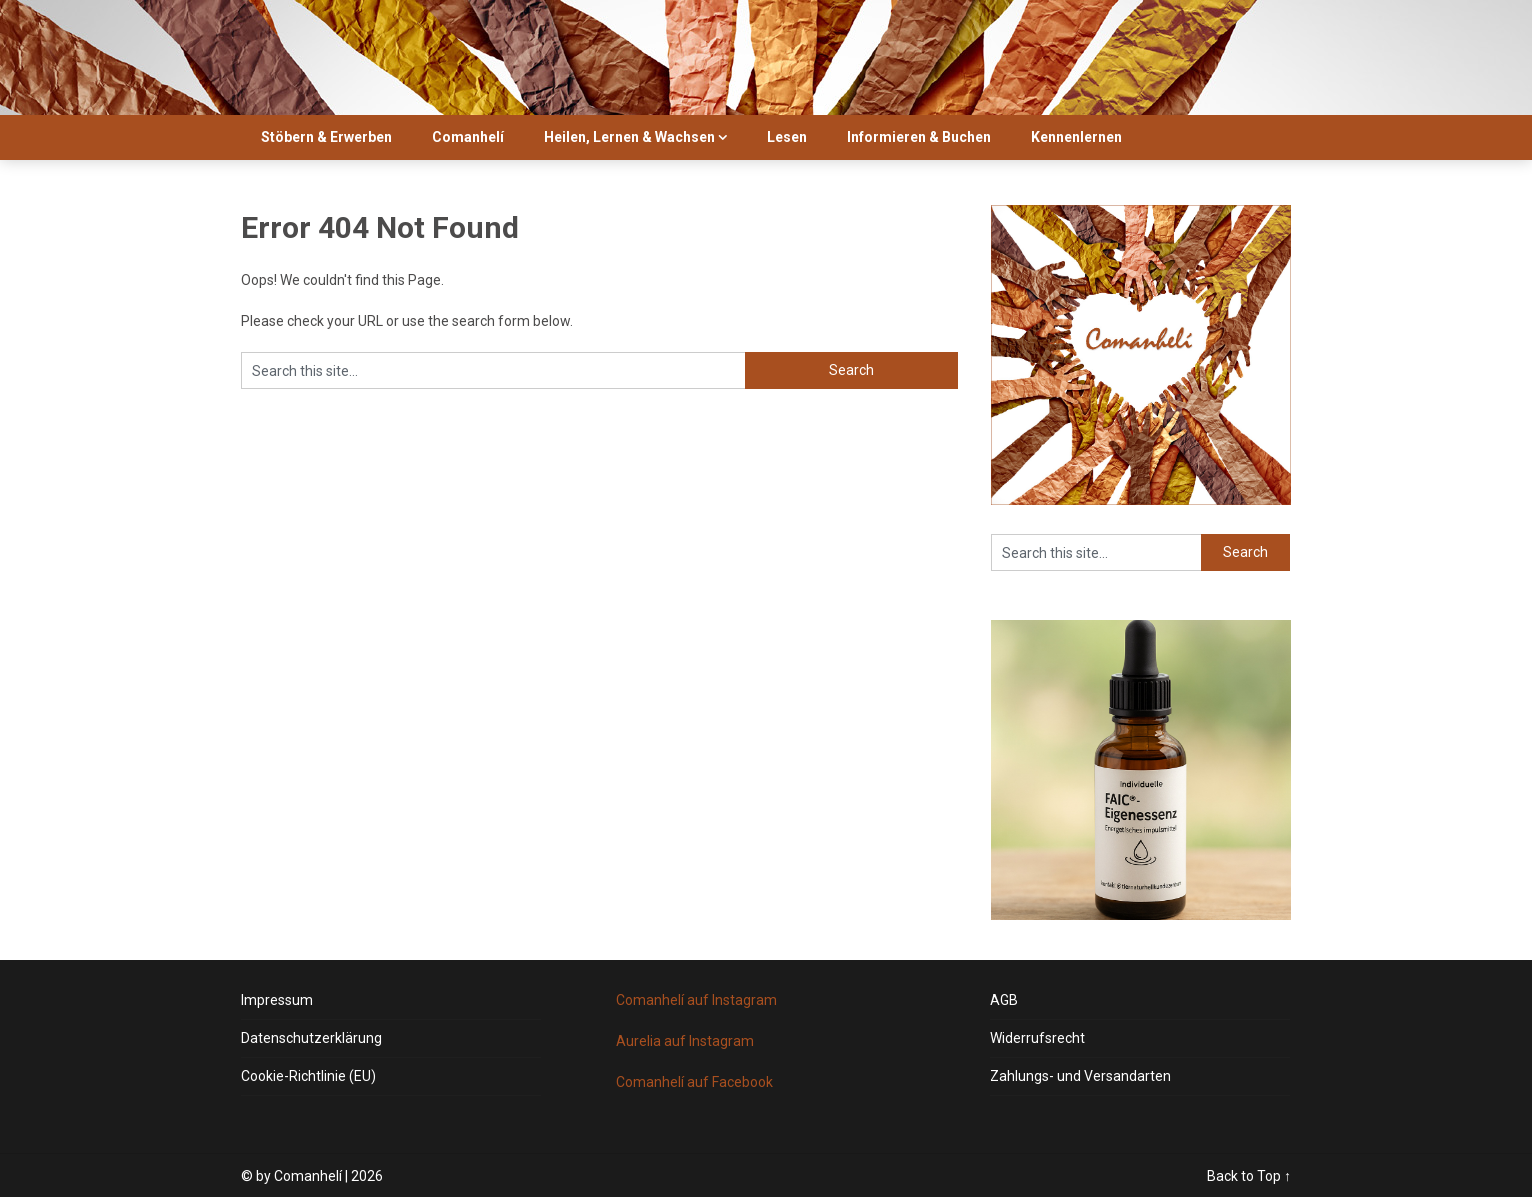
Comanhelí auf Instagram (696, 1000)
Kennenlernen (1076, 137)
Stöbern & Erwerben (326, 137)
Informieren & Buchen (919, 137)
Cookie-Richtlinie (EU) (308, 1076)
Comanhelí (468, 137)
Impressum (277, 1000)
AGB (1004, 1000)
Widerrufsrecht (1037, 1038)
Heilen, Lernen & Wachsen (629, 137)
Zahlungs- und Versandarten (1080, 1076)
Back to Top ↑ (1249, 1176)
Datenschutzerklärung (311, 1038)
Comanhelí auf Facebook (694, 1082)
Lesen (787, 137)
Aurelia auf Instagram (685, 1041)
